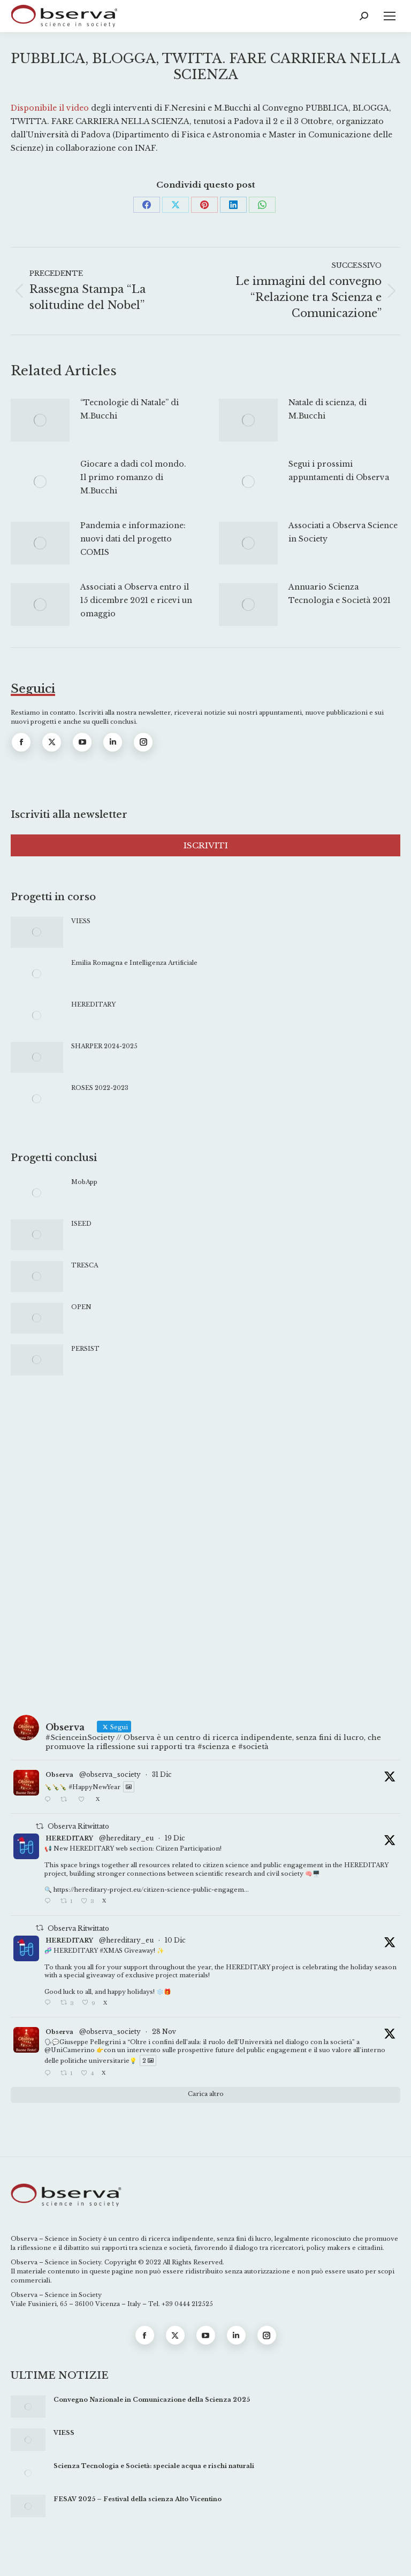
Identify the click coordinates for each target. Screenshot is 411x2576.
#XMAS (111, 1950)
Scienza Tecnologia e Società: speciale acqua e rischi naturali (154, 2466)
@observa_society (110, 1774)
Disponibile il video (50, 108)
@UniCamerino (69, 2050)
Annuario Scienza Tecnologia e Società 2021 (339, 593)
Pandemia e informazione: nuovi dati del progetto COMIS (133, 539)
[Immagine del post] (40, 420)
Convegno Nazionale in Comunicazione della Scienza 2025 (152, 2399)
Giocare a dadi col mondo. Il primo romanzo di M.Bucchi (133, 477)
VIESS (80, 921)
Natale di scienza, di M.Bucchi (327, 409)
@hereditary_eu (126, 1838)
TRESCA (84, 1265)
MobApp (84, 1182)
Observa (59, 1774)
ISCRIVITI (206, 845)
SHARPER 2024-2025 (104, 1046)
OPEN (81, 1307)
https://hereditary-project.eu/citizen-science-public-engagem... (151, 1889)
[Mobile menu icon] (389, 16)
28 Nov (164, 2032)
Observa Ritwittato (78, 1826)
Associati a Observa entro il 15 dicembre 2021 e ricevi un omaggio (136, 600)
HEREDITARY (93, 1004)
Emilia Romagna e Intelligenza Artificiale (134, 962)
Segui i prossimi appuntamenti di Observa (338, 470)
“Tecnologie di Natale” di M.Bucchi (129, 409)
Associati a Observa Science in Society (343, 532)
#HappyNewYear (94, 1786)
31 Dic (162, 1774)
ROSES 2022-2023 (99, 1088)
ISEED (81, 1223)
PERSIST (85, 1348)
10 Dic (175, 1940)
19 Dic (175, 1838)
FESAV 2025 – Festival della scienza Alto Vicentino (138, 2499)
